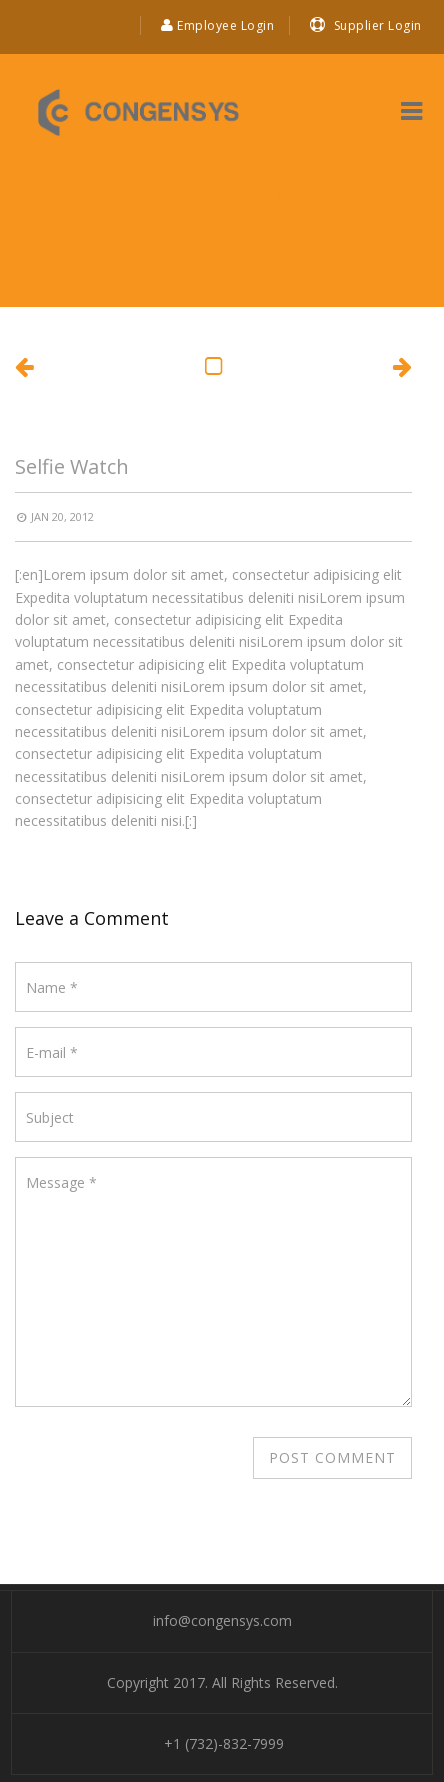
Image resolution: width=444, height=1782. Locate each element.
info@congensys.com (222, 1620)
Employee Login (217, 25)
